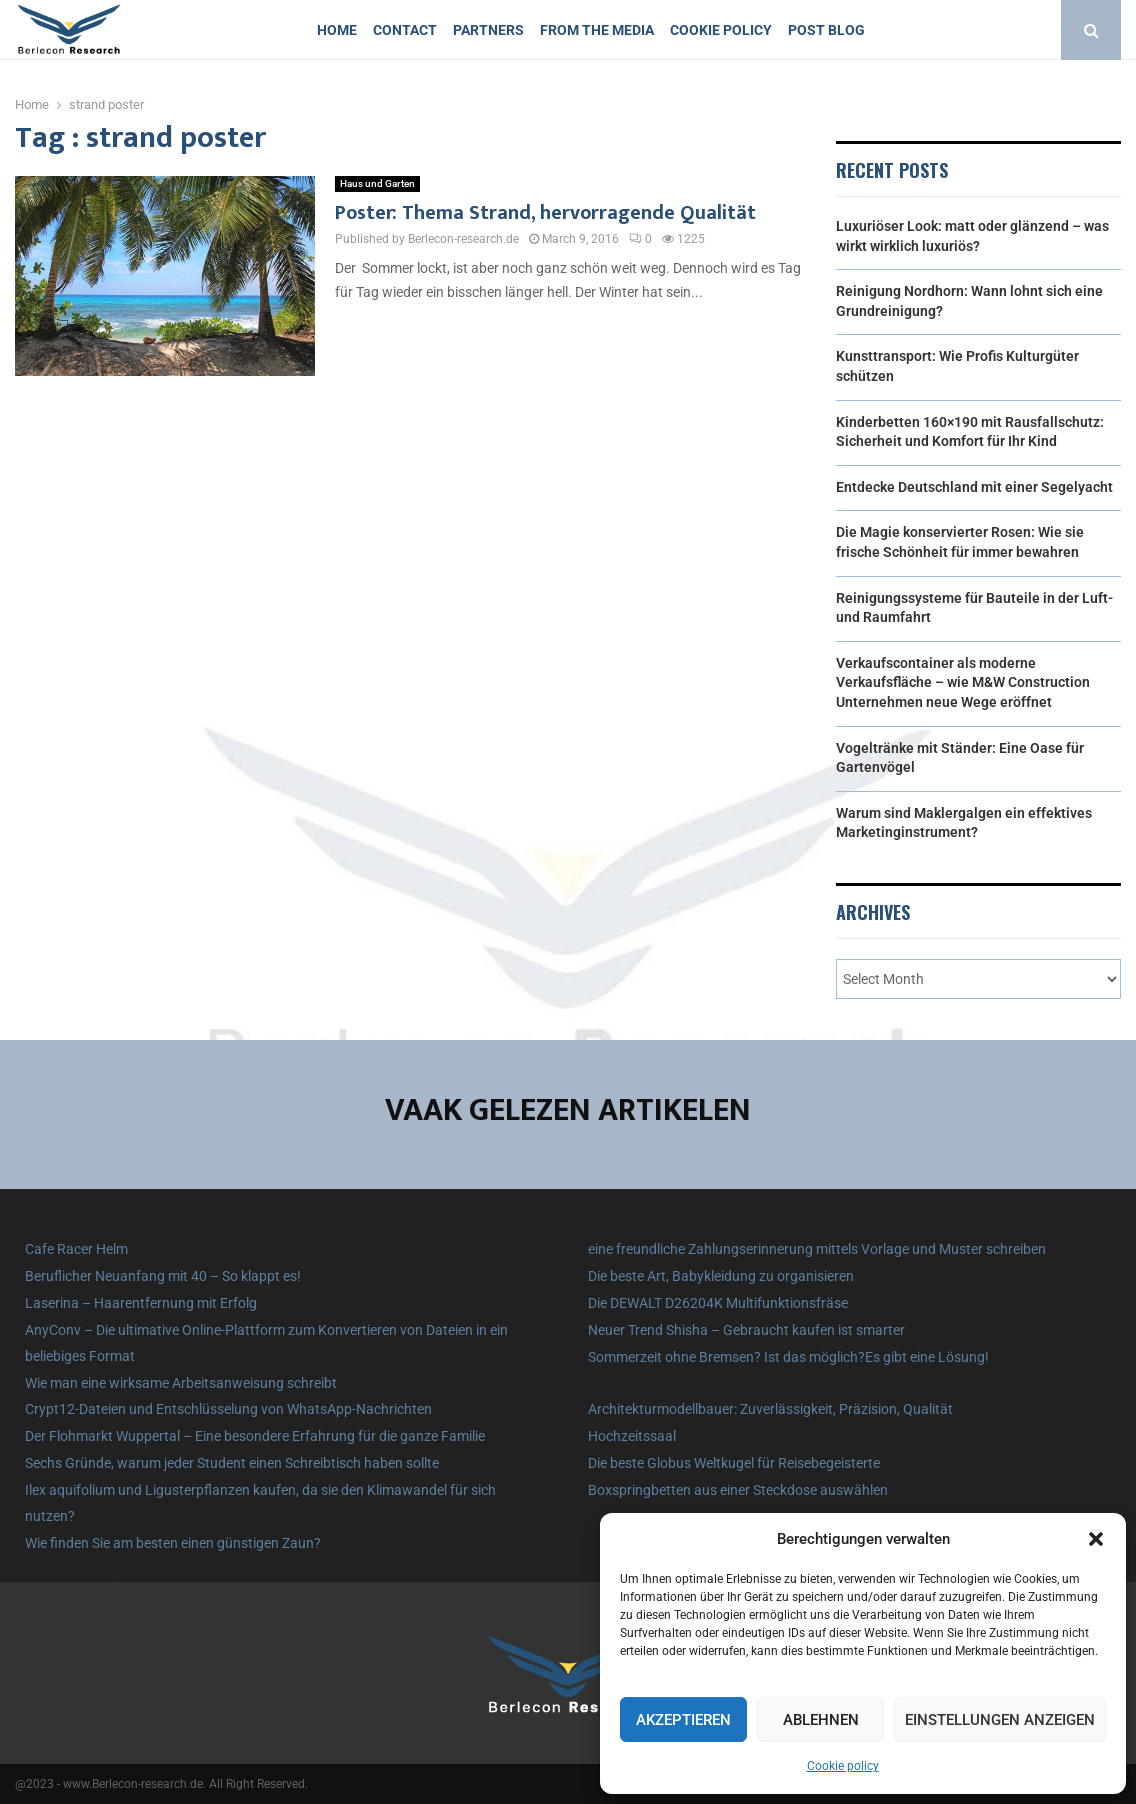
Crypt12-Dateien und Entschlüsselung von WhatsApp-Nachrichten (228, 1409)
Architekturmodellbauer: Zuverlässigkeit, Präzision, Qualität (770, 1409)
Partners (488, 30)
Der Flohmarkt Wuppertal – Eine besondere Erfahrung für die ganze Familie (255, 1436)
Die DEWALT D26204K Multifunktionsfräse (718, 1303)
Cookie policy (843, 1766)
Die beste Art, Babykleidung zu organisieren (721, 1276)
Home (337, 30)
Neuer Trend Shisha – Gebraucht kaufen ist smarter (746, 1330)
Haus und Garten (377, 183)
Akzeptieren (683, 1720)
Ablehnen (821, 1720)
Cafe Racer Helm (76, 1249)
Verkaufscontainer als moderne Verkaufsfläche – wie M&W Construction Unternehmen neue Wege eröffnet (963, 682)
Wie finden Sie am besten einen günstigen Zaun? (173, 1543)
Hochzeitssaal (632, 1436)
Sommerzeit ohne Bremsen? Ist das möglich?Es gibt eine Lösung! (788, 1357)
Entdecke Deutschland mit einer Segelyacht (974, 487)
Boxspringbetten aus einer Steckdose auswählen (738, 1490)
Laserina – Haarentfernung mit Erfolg (141, 1303)
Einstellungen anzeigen (1000, 1720)
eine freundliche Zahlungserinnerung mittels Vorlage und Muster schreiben (817, 1249)
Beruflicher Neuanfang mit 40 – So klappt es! (163, 1276)
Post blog (826, 30)
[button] (1096, 1539)
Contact (405, 30)
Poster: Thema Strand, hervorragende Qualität (545, 213)
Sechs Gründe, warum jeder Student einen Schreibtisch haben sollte (232, 1463)
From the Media (597, 30)
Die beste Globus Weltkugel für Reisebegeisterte (734, 1463)
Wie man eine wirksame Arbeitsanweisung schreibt (181, 1383)
